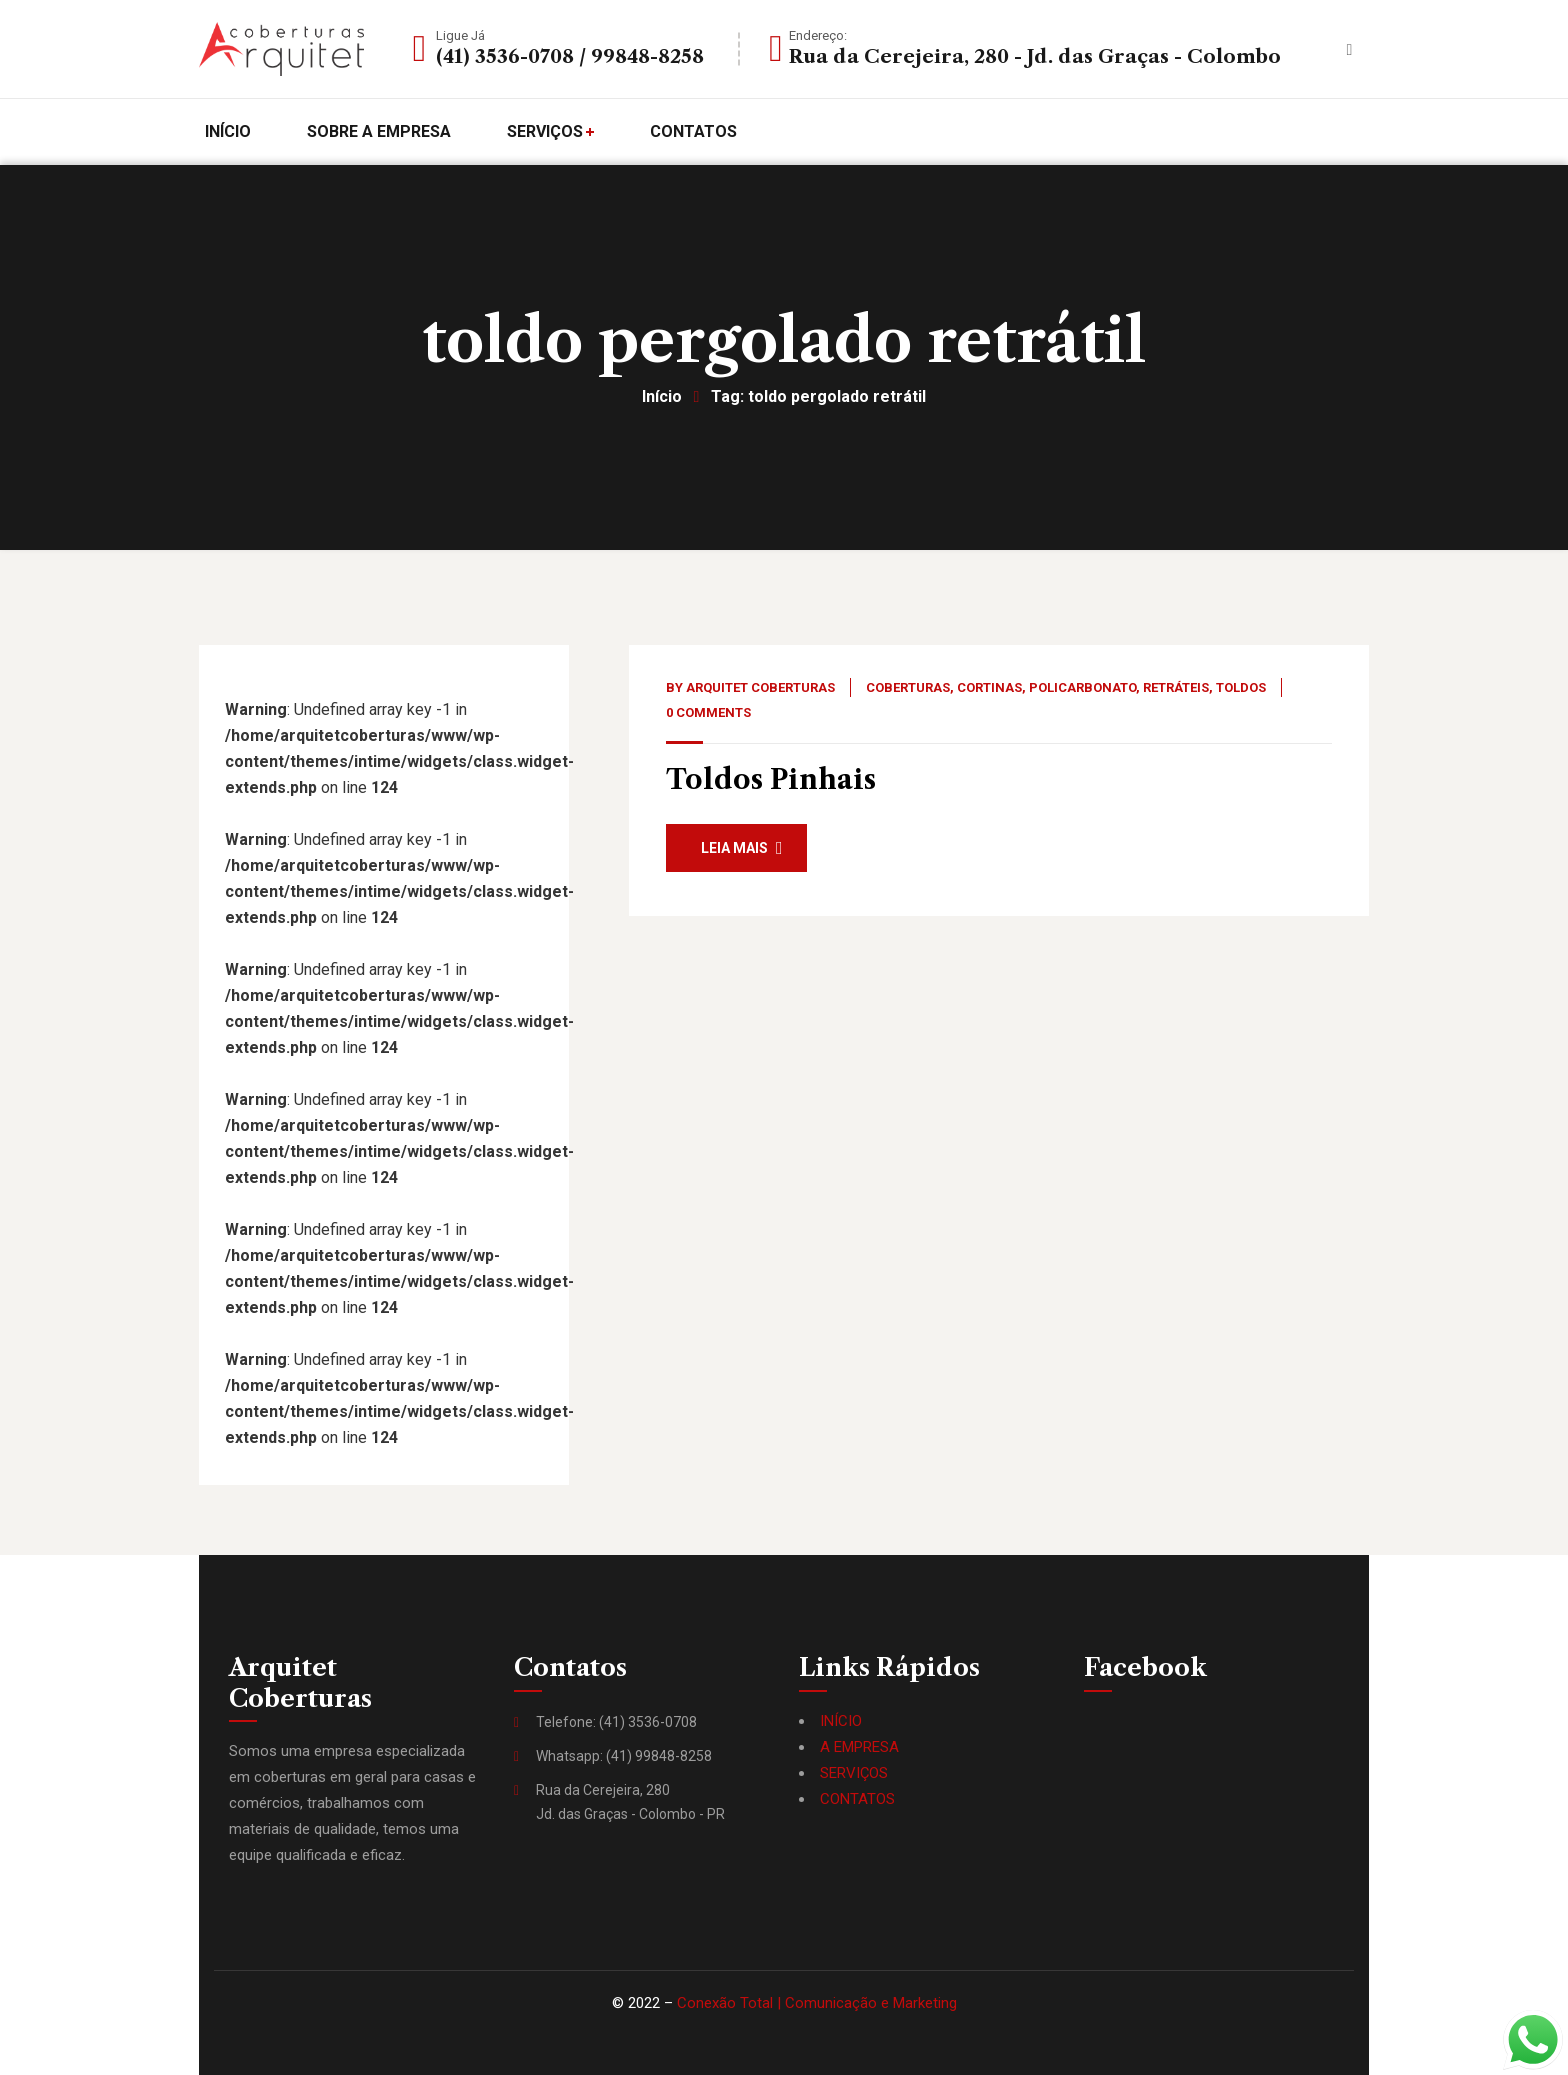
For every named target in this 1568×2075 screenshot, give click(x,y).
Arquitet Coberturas (760, 687)
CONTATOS (857, 1799)
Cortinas (989, 687)
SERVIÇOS (854, 1773)
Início (662, 396)
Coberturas (908, 687)
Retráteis (1176, 687)
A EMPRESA (859, 1747)
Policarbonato (1082, 687)
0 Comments (708, 712)
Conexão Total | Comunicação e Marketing (817, 2003)
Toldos (1241, 687)
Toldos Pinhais (771, 779)
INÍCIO (841, 1721)
